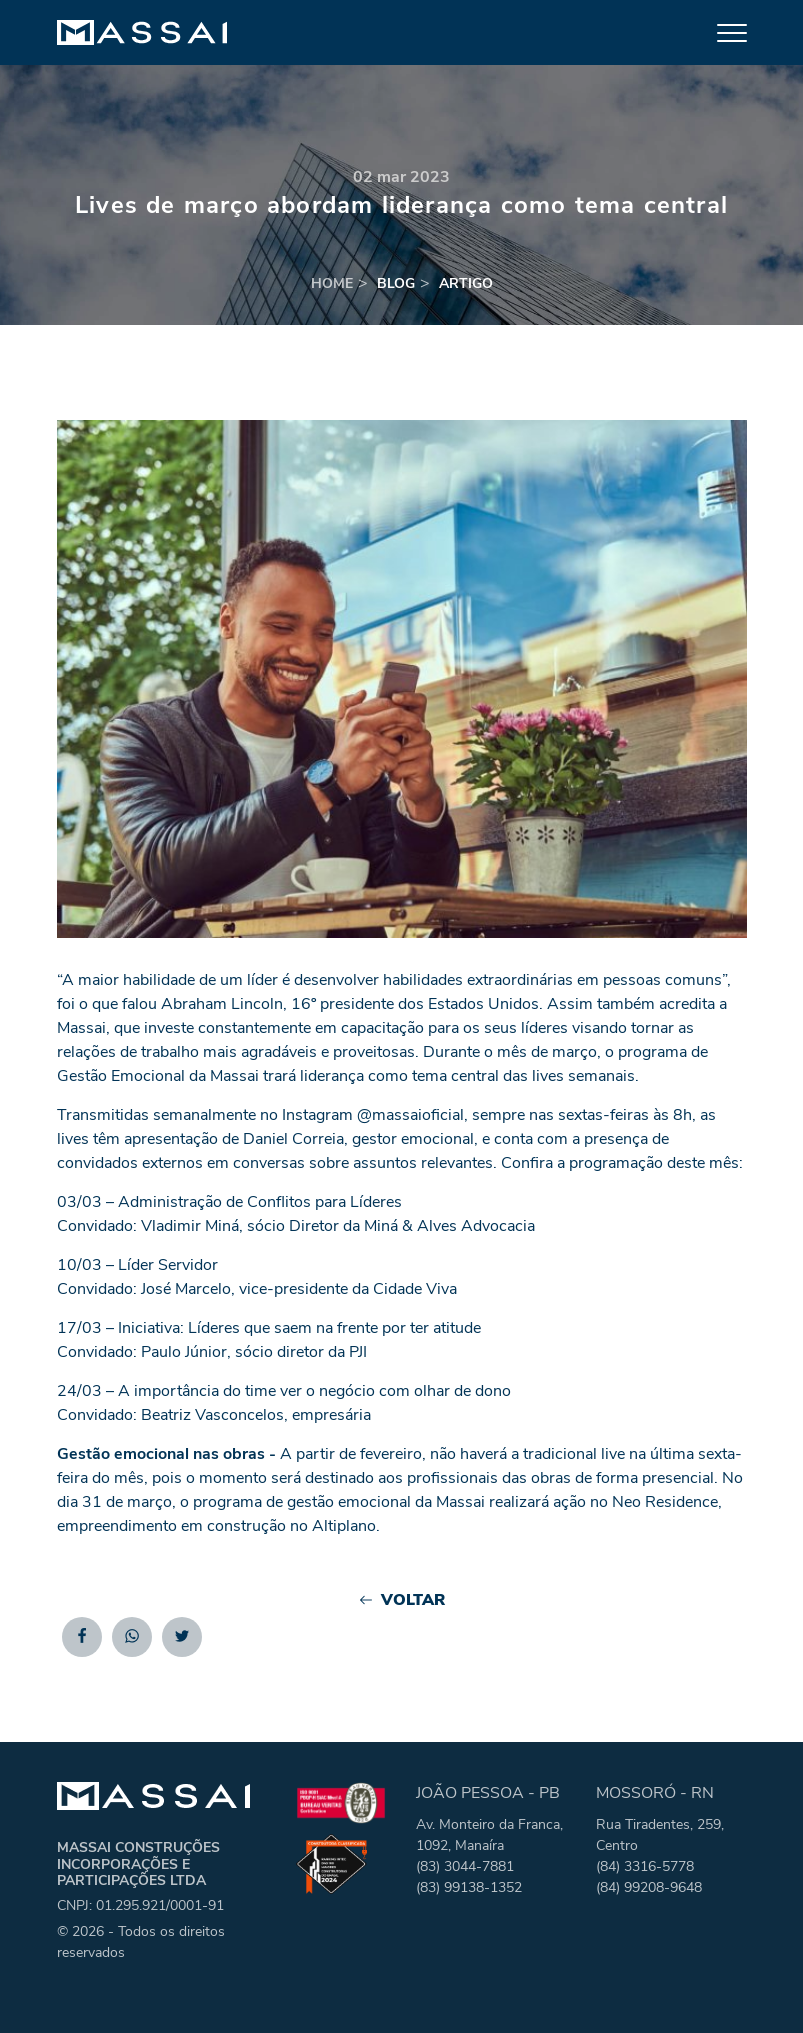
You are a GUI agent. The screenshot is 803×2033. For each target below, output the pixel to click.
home (332, 283)
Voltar (401, 1600)
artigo (466, 283)
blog (396, 283)
